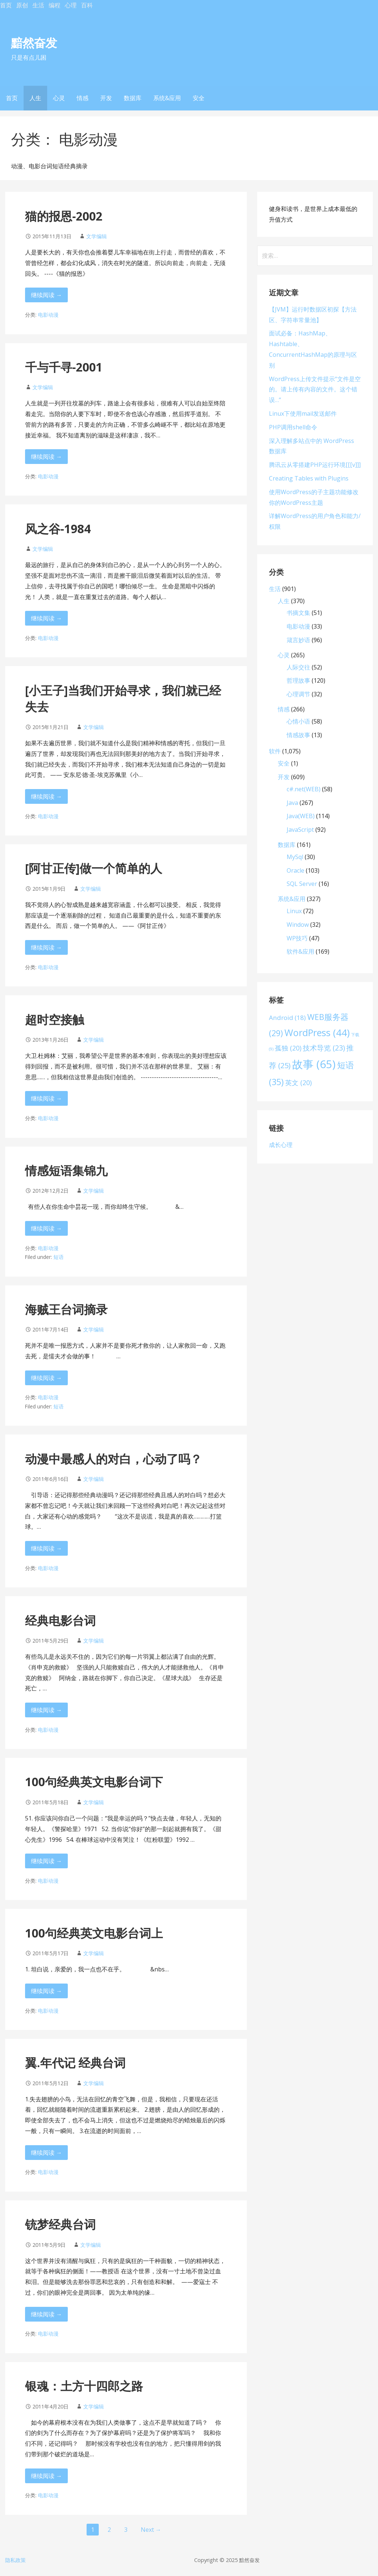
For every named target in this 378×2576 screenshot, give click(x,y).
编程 (54, 5)
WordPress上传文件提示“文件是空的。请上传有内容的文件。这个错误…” (315, 389)
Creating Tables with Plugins (309, 478)
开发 (106, 98)
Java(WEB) (301, 816)
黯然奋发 (34, 42)
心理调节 (298, 694)
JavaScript (300, 830)
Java (292, 803)
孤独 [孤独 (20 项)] (288, 1048)
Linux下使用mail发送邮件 (303, 413)
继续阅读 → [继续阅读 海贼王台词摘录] (46, 1378)
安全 (198, 98)
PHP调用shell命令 (293, 427)
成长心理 (281, 1145)
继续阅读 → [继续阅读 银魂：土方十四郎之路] (46, 2476)
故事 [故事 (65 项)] (314, 1064)
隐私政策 (15, 2559)
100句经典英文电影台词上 (94, 1933)
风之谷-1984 (58, 528)
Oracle (295, 870)
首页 (6, 5)
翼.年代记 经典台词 (75, 2062)
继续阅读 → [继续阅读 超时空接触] (46, 1098)
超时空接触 (54, 1019)
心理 (71, 5)
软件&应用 (300, 951)
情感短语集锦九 (66, 1170)
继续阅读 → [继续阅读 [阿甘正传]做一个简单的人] (46, 947)
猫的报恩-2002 (63, 216)
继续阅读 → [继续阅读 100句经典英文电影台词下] (46, 1861)
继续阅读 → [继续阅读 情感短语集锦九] (46, 1228)
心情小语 (298, 721)
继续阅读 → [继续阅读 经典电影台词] (46, 1710)
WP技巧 (297, 938)
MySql (295, 857)
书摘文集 (298, 613)
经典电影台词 (60, 1620)
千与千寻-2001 (63, 367)
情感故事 (298, 735)
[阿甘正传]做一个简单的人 (93, 868)
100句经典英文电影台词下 (94, 1782)
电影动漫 (48, 314)
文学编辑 (96, 236)
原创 (22, 5)
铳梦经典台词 (60, 2224)
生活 (38, 5)
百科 (87, 5)
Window (298, 925)
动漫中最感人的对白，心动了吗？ (113, 1459)
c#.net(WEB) (304, 789)
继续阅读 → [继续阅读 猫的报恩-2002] (46, 295)
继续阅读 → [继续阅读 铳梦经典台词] (46, 2314)
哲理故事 (298, 680)
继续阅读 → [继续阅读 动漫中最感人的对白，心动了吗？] (46, 1548)
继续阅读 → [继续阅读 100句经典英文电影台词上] (46, 1991)
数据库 (132, 98)
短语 (58, 1256)
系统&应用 (167, 98)
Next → (151, 2530)
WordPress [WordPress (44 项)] (317, 1032)
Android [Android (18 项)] (287, 1017)
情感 (82, 98)
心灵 (59, 98)
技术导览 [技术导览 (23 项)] (324, 1048)
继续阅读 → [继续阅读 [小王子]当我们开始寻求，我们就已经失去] (46, 796)
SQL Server (302, 884)
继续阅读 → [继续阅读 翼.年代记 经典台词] (46, 2153)
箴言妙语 (298, 640)
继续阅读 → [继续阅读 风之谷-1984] (46, 618)
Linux (294, 911)
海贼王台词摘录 (66, 1309)
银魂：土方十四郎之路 (84, 2386)
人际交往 (298, 667)
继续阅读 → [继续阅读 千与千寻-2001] (46, 457)
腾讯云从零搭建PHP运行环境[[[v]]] (315, 465)
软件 (275, 751)
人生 (35, 98)
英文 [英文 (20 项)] (298, 1082)
